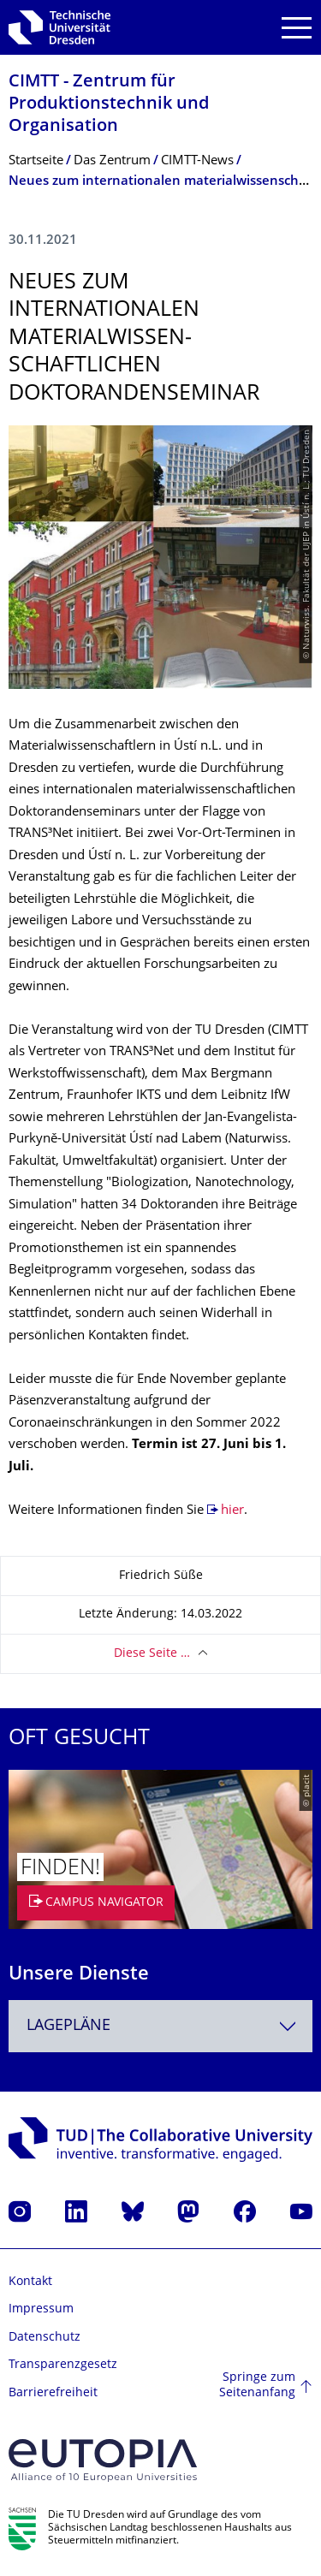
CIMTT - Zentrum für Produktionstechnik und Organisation (109, 104)
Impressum (41, 2309)
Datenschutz (44, 2337)
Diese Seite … (152, 1653)
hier (232, 1511)
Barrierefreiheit (53, 2393)
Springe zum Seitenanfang (257, 2385)
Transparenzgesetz (63, 2365)
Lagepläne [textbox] (68, 2026)
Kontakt (30, 2282)
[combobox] (160, 2026)
